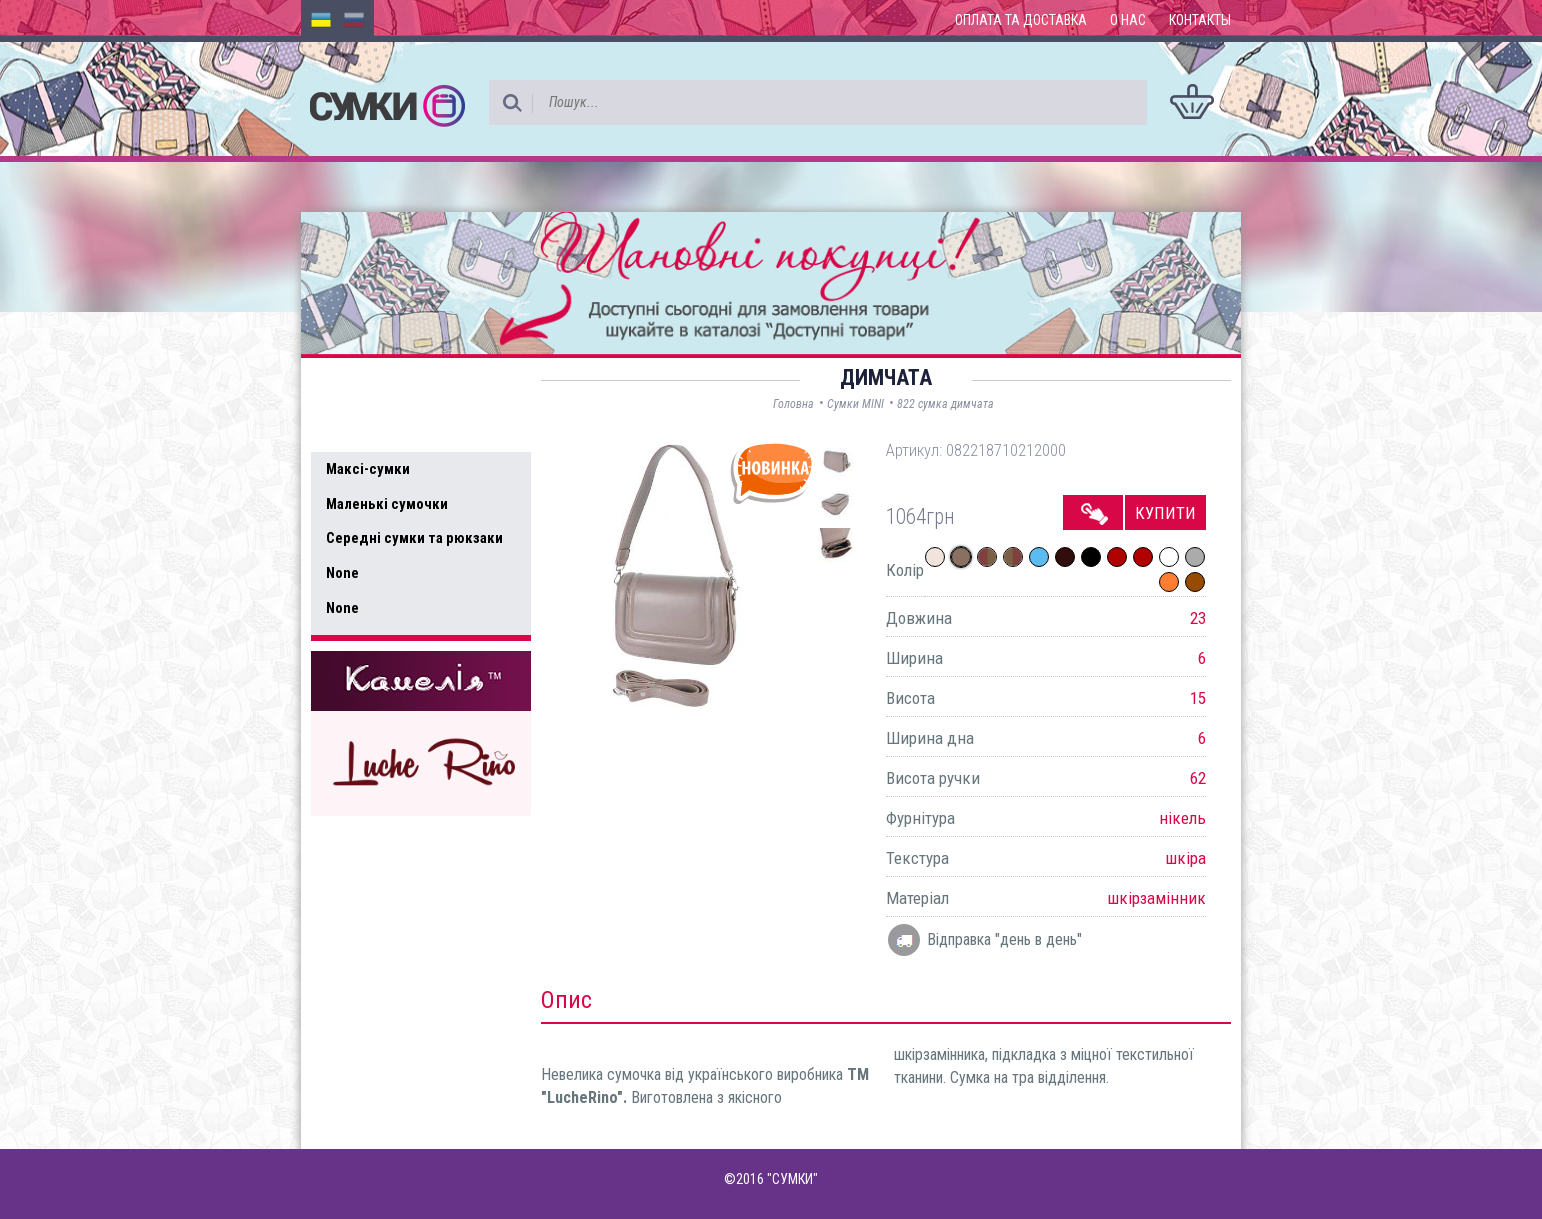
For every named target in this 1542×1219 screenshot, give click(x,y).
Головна (793, 404)
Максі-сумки (368, 469)
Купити (1165, 513)
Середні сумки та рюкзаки (414, 538)
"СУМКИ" (792, 1179)
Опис (566, 1000)
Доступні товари (394, 386)
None (342, 573)
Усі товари (370, 428)
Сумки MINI (855, 404)
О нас (1128, 20)
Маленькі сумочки (387, 504)
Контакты (1200, 20)
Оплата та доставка (1021, 20)
